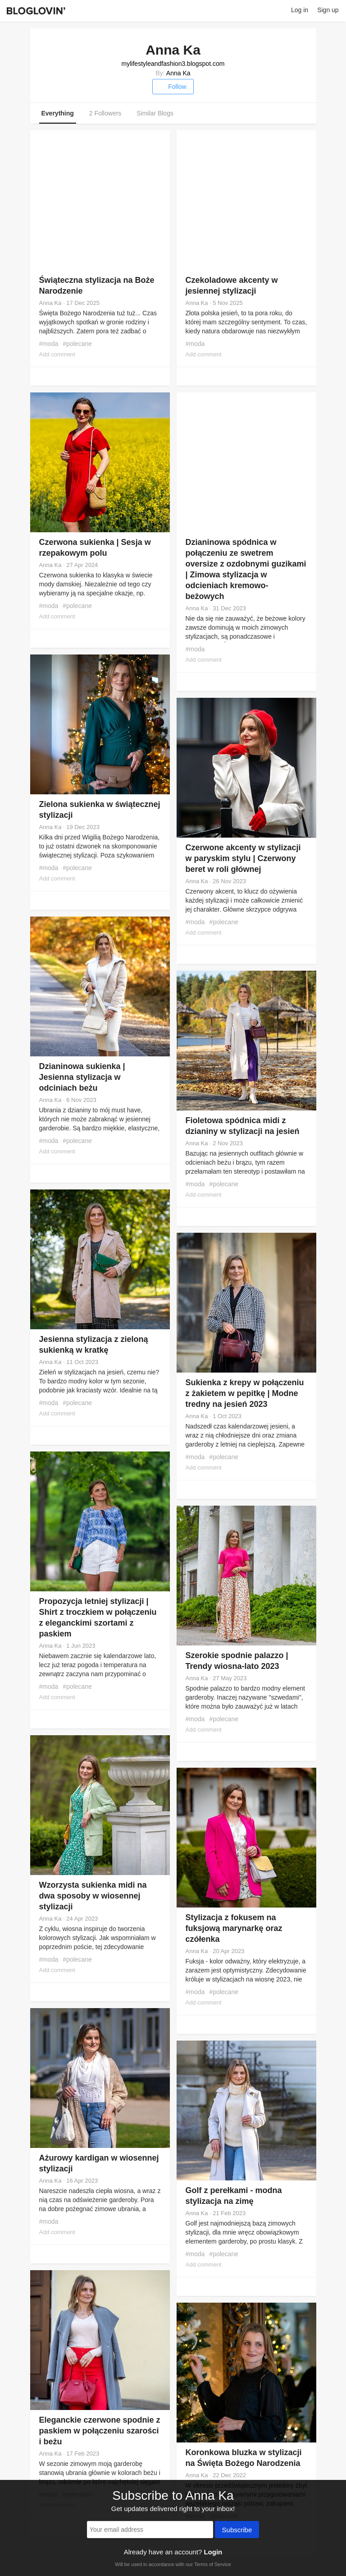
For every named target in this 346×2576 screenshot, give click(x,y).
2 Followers (105, 113)
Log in (299, 10)
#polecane (77, 343)
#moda (49, 343)
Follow (172, 86)
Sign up (327, 10)
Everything (57, 113)
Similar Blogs (155, 113)
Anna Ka (178, 73)
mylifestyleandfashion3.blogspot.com (173, 63)
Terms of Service (212, 2564)
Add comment (57, 354)
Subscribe (237, 2530)
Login (213, 2552)
